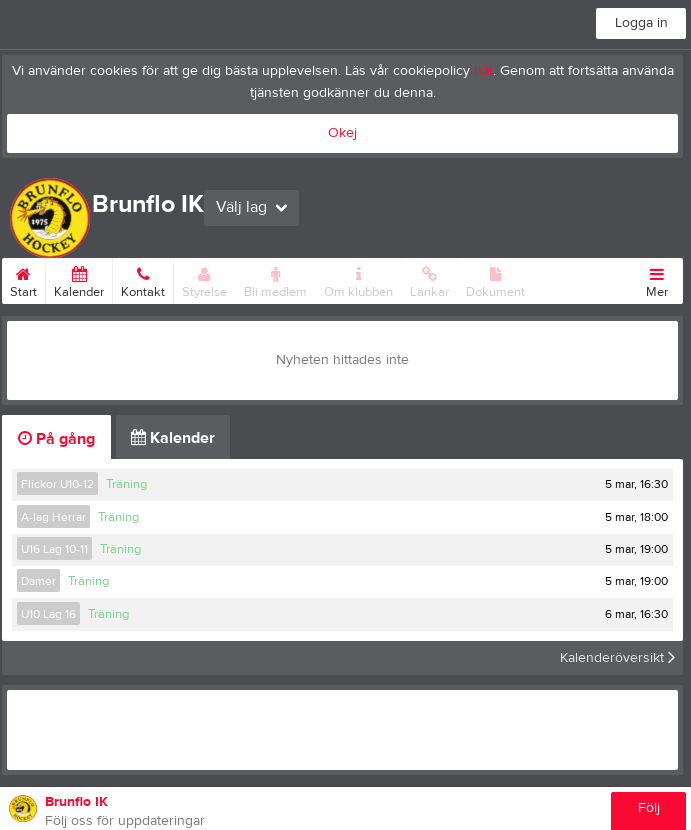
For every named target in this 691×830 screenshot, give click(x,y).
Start (23, 279)
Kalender (79, 279)
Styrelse (204, 279)
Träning (126, 484)
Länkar (429, 279)
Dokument (495, 279)
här (483, 71)
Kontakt (143, 279)
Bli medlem (275, 279)
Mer (657, 279)
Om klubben (358, 279)
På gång (56, 439)
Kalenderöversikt (617, 658)
